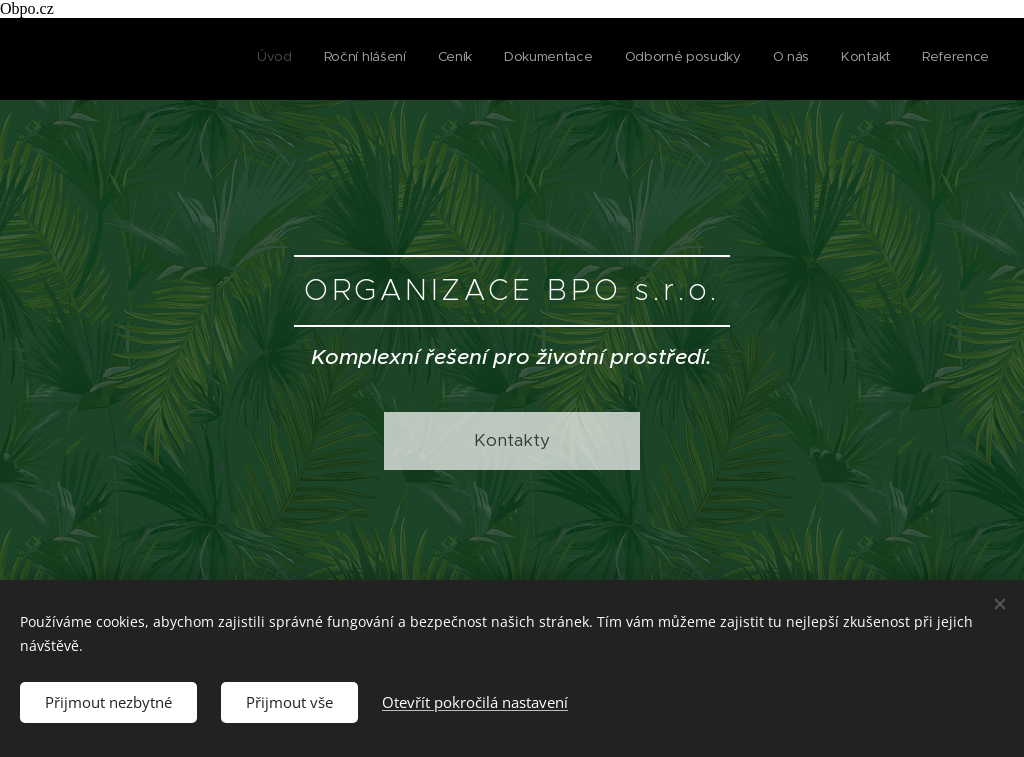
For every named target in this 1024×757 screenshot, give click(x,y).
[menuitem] (770, 59)
